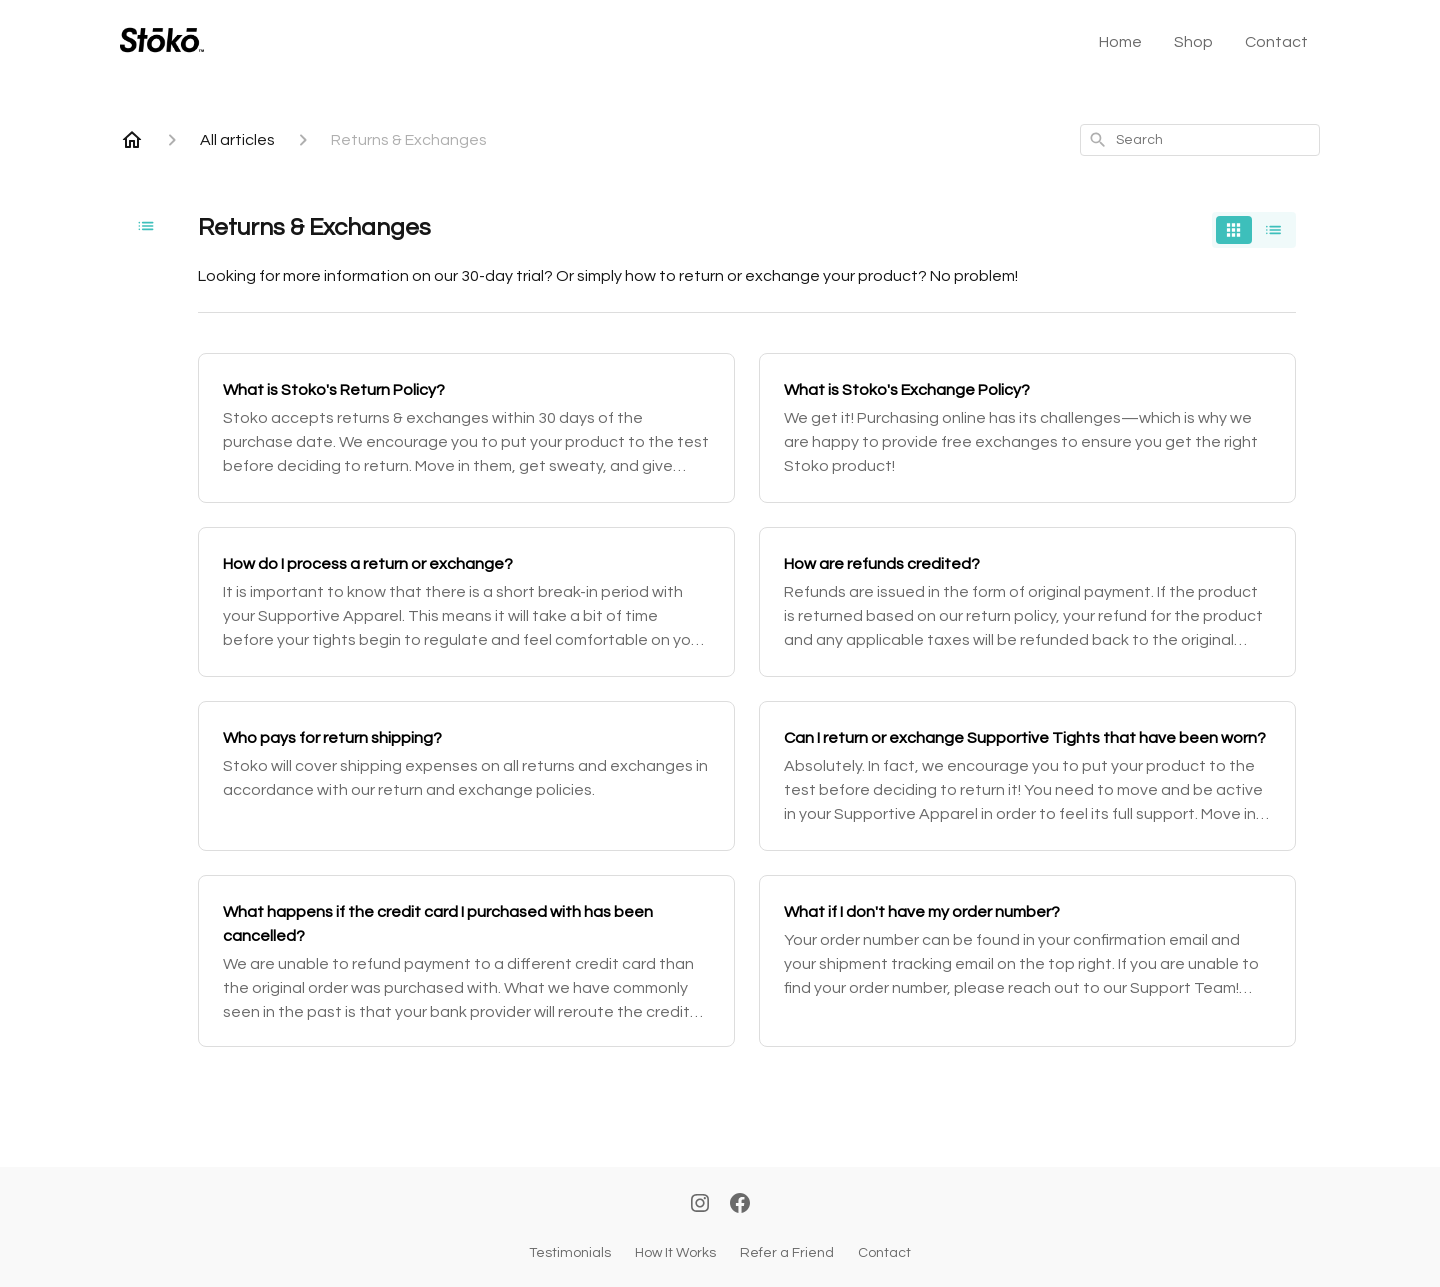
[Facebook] (740, 1205)
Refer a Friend (787, 1253)
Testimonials (570, 1253)
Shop (1193, 42)
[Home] (132, 140)
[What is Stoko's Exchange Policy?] (1027, 428)
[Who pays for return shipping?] (466, 776)
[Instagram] (700, 1205)
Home (1120, 42)
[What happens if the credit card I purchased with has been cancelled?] (466, 961)
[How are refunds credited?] (1027, 602)
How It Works (675, 1253)
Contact (1276, 42)
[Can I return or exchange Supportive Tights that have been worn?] (1027, 776)
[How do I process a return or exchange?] (466, 602)
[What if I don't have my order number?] (1027, 961)
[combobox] (1200, 140)
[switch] (1254, 230)
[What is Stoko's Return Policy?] (466, 428)
